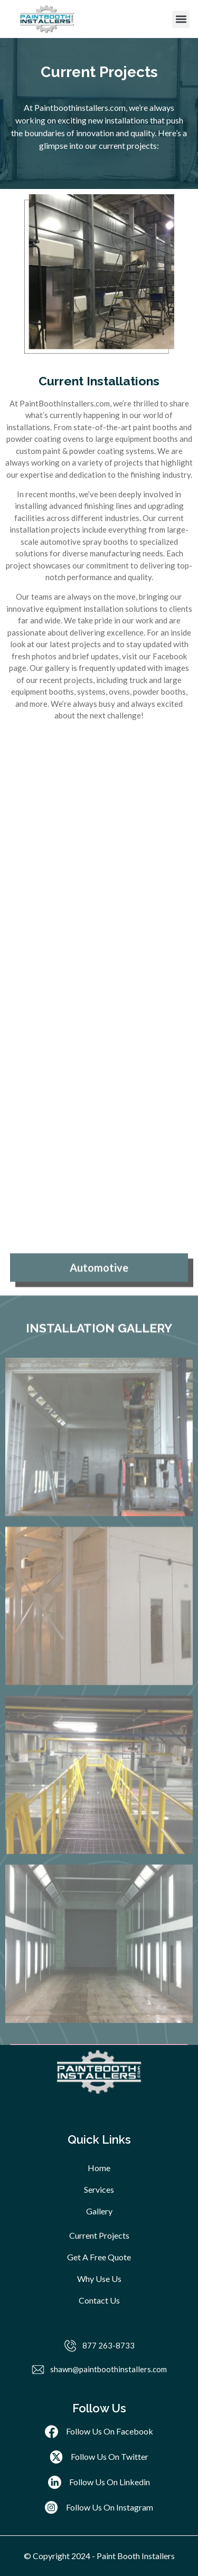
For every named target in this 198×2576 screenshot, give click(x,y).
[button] (181, 19)
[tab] (99, 1683)
